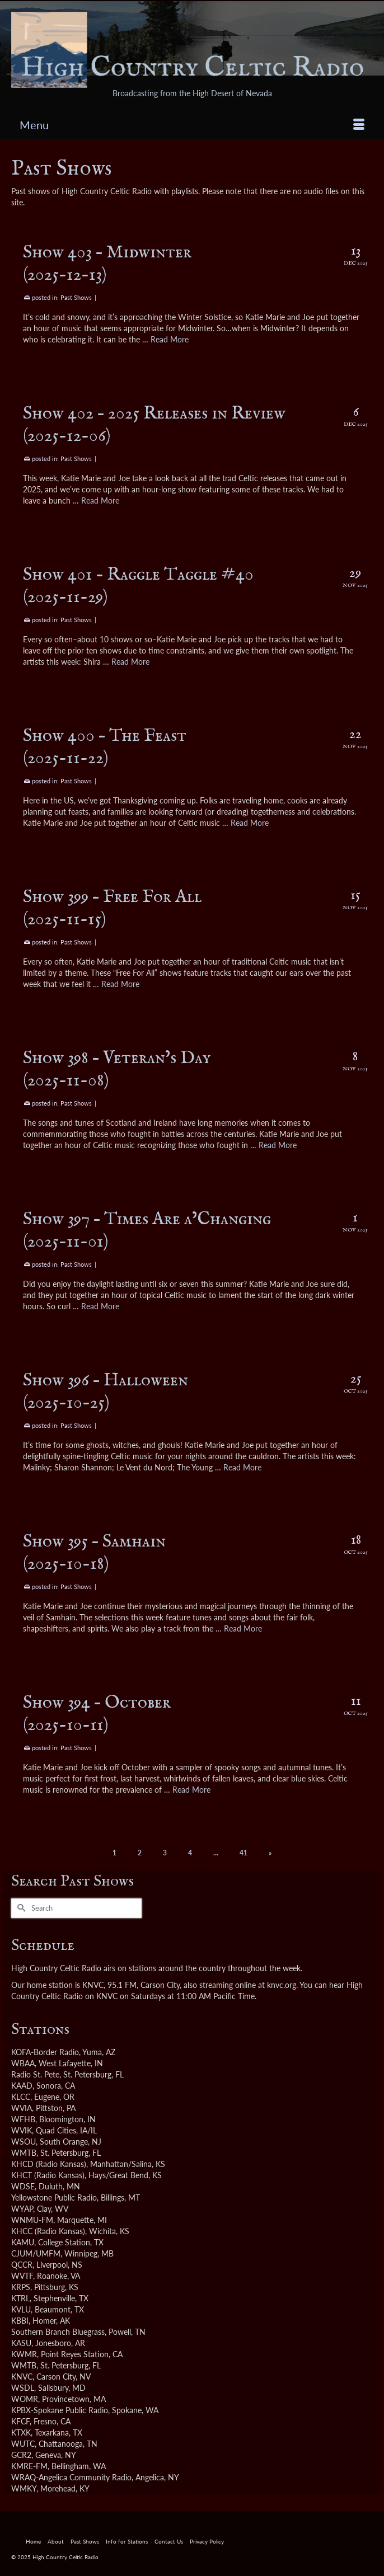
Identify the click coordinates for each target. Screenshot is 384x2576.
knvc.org (281, 1985)
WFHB (23, 2119)
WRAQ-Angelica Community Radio (71, 2477)
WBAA (23, 2063)
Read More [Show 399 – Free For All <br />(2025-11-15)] (120, 984)
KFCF (20, 2421)
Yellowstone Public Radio (54, 2197)
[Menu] (192, 125)
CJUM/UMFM (35, 2253)
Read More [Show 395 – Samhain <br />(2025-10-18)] (243, 1628)
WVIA (21, 2108)
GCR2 (21, 2455)
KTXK (21, 2432)
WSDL (22, 2387)
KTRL (20, 2298)
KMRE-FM (29, 2466)
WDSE (23, 2186)
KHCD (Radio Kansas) (48, 2164)
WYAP (22, 2208)
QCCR (21, 2264)
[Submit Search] (19, 1908)
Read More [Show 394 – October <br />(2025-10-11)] (191, 1789)
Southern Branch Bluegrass (58, 2332)
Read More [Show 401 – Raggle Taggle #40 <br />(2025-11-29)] (130, 661)
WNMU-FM (32, 2220)
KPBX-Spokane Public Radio (59, 2410)
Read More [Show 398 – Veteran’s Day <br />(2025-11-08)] (278, 1145)
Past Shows (76, 297)
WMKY (23, 2488)
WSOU (23, 2141)
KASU (21, 2343)
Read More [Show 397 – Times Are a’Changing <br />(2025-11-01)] (100, 1306)
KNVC (21, 2376)
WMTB (23, 2152)
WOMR (24, 2399)
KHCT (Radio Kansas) (48, 2175)
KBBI (20, 2320)
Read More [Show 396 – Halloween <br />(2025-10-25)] (242, 1467)
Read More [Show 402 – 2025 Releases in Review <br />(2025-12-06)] (100, 500)
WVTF (22, 2276)
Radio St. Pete (35, 2074)
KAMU (22, 2242)
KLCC (20, 2097)
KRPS (20, 2287)
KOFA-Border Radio (45, 2052)
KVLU (21, 2309)
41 (243, 1853)
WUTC (23, 2443)
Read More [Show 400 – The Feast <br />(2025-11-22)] (250, 823)
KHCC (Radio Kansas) (48, 2231)
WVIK (21, 2130)
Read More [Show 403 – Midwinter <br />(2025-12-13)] (170, 339)
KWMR (24, 2354)
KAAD (21, 2085)
